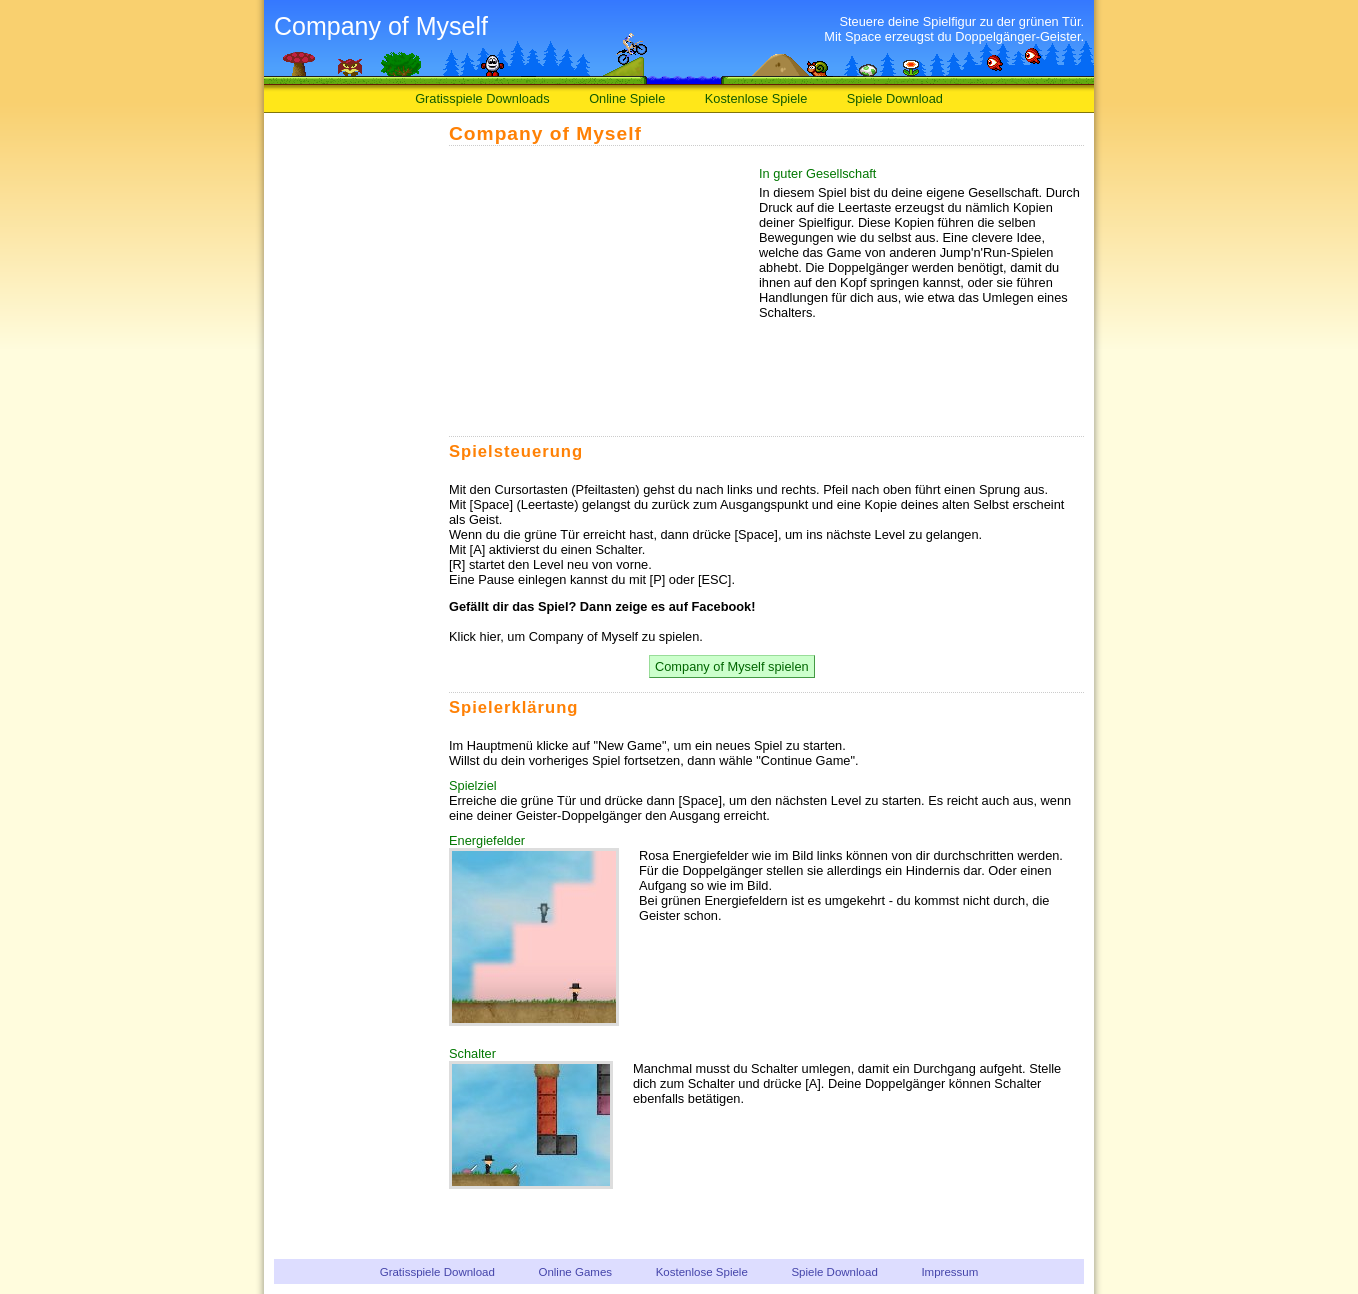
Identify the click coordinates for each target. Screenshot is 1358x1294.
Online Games (575, 1272)
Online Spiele (627, 98)
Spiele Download (895, 98)
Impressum (949, 1272)
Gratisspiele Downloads (482, 98)
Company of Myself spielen (732, 666)
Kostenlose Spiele (756, 98)
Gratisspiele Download (437, 1272)
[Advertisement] (354, 428)
